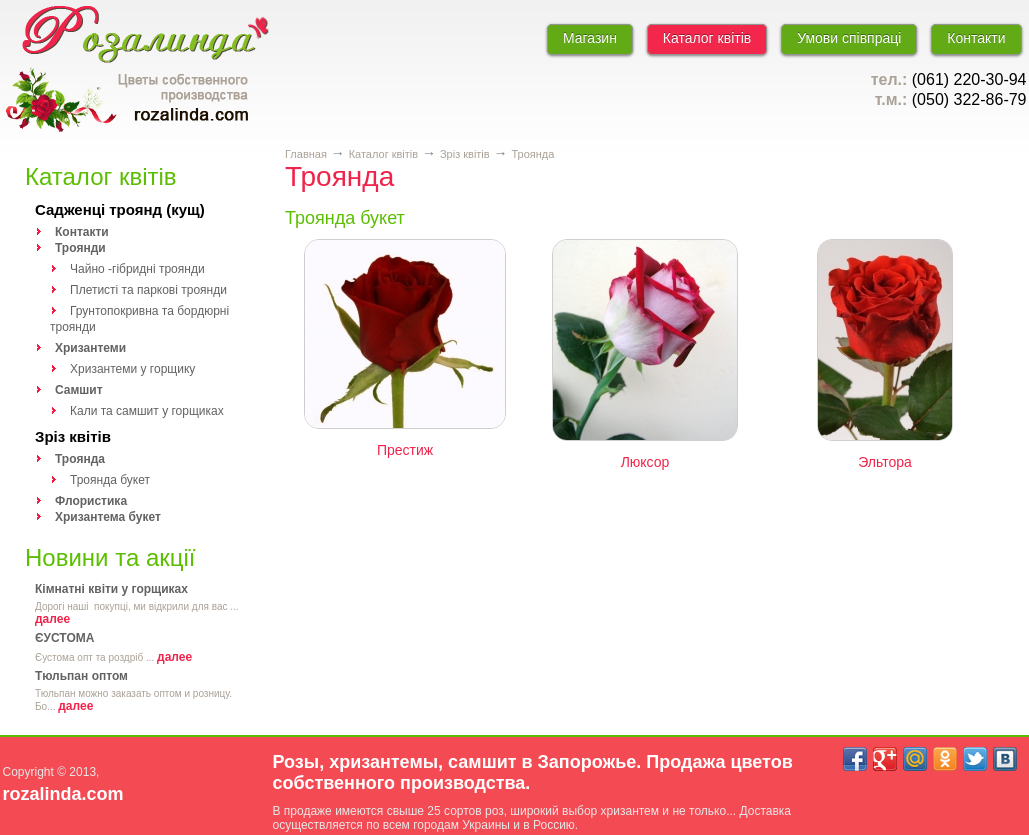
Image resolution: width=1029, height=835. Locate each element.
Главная (306, 154)
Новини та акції (110, 557)
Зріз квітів (73, 436)
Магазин (590, 38)
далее (52, 619)
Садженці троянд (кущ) (120, 209)
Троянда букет (345, 218)
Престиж (405, 450)
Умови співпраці (849, 38)
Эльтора (885, 462)
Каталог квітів (707, 38)
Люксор (645, 462)
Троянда (532, 154)
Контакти (976, 38)
